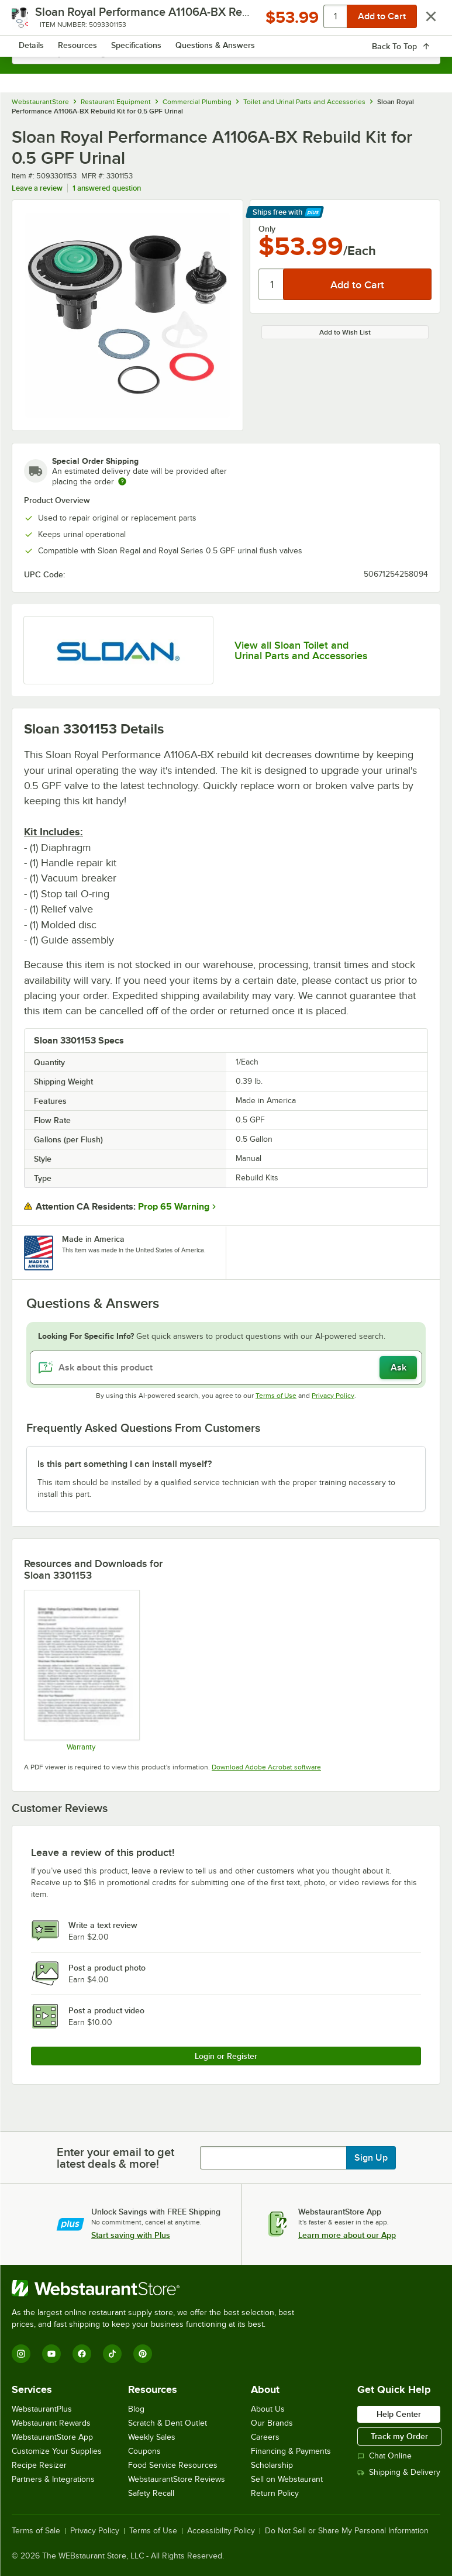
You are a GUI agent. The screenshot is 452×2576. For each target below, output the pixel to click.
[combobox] (226, 52)
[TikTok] (112, 2353)
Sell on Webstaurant (287, 2479)
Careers (265, 2437)
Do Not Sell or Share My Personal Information (347, 2531)
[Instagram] (21, 2353)
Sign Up (371, 2158)
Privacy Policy (333, 1396)
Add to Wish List (345, 332)
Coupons (144, 2451)
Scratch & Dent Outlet (167, 2423)
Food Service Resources (173, 2465)
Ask (398, 1367)
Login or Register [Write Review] (226, 2056)
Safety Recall (151, 2493)
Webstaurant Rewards (51, 2423)
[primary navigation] (36, 21)
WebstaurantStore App (52, 2437)
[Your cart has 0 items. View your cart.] (422, 21)
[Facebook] (82, 2353)
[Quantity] (271, 284)
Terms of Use (276, 1396)
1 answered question (107, 188)
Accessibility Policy (221, 2531)
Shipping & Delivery (398, 2472)
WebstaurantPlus (42, 2409)
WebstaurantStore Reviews (176, 2479)
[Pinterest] (142, 2353)
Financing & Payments (291, 2451)
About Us (268, 2409)
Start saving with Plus (130, 2235)
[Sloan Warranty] (81, 1670)
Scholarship (272, 2465)
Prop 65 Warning (173, 1206)
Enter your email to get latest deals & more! (115, 2157)
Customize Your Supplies (57, 2451)
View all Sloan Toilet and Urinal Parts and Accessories (300, 650)
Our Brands (272, 2423)
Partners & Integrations (53, 2479)
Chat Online (384, 2455)
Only (266, 228)
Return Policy (275, 2493)
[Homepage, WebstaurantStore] (226, 21)
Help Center (399, 2414)
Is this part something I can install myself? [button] (124, 1464)
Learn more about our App (347, 2235)
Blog (136, 2409)
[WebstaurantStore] (158, 2288)
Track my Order (399, 2436)
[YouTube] (51, 2353)
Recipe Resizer (39, 2465)
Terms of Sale (36, 2531)
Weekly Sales (151, 2437)
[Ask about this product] (226, 1367)
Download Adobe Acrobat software (266, 1767)
